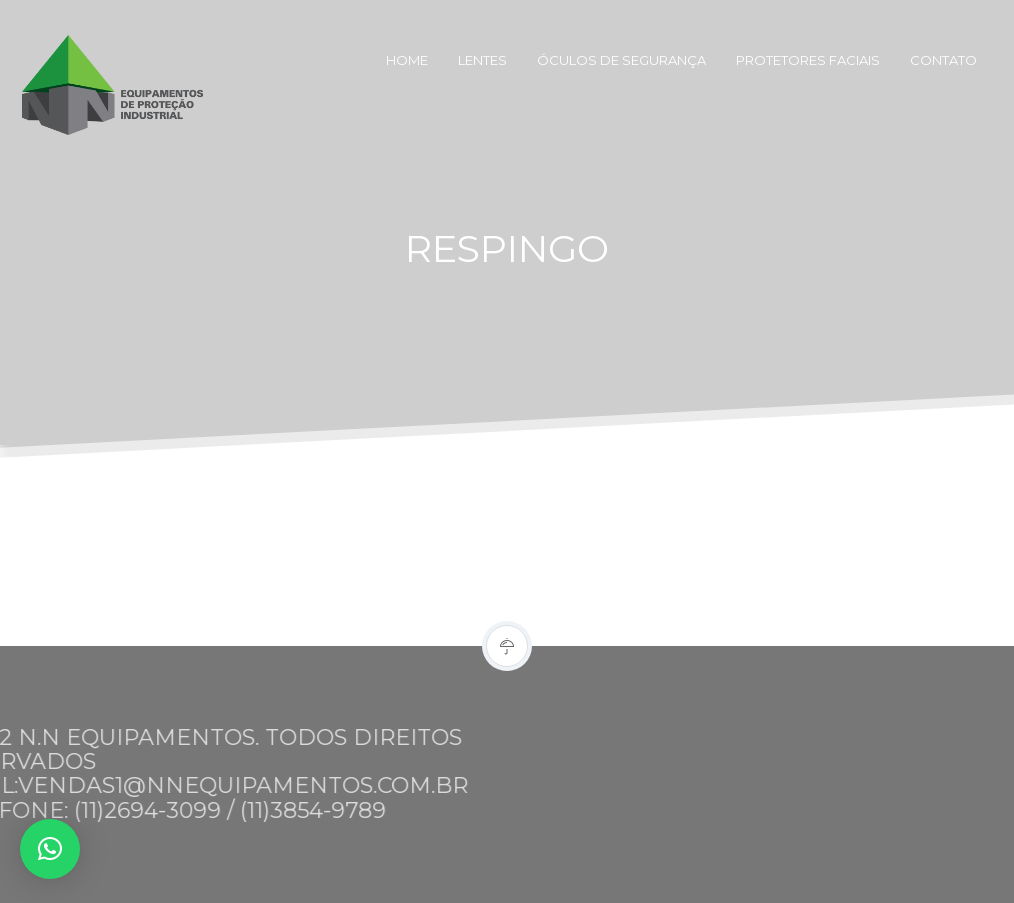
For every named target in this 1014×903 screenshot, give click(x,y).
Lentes (482, 60)
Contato (943, 60)
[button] (50, 849)
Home (407, 60)
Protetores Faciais (808, 60)
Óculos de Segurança (621, 60)
